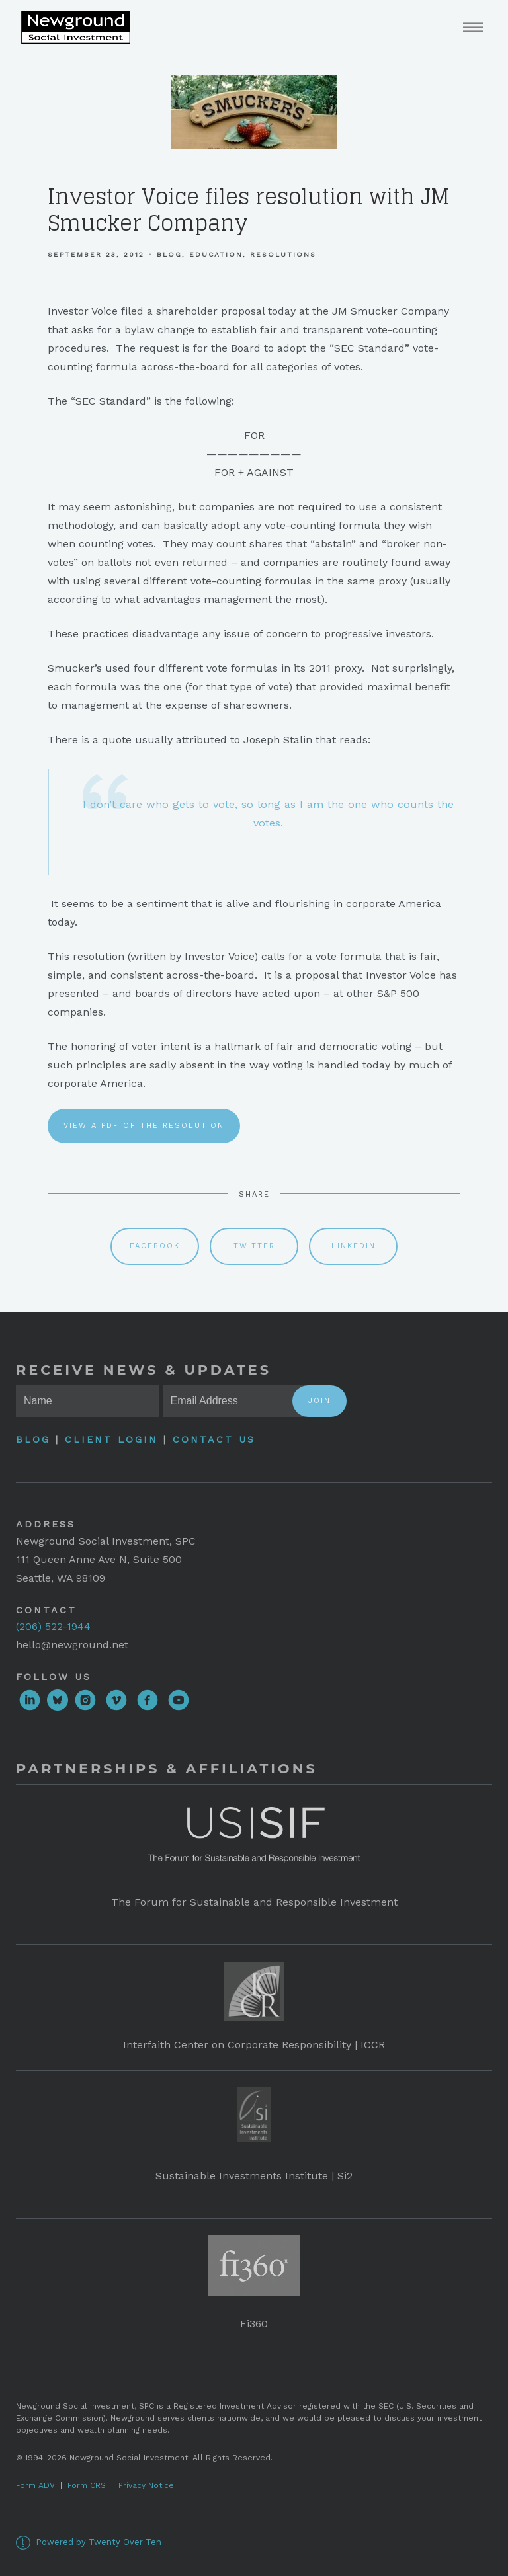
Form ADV (35, 2485)
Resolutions (283, 254)
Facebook (155, 1246)
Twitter (254, 1246)
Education (216, 254)
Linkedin (353, 1246)
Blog (169, 254)
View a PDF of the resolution (144, 1125)
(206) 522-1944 (53, 1626)
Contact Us (214, 1439)
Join (319, 1400)
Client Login (111, 1439)
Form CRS (86, 2485)
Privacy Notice (146, 2485)
